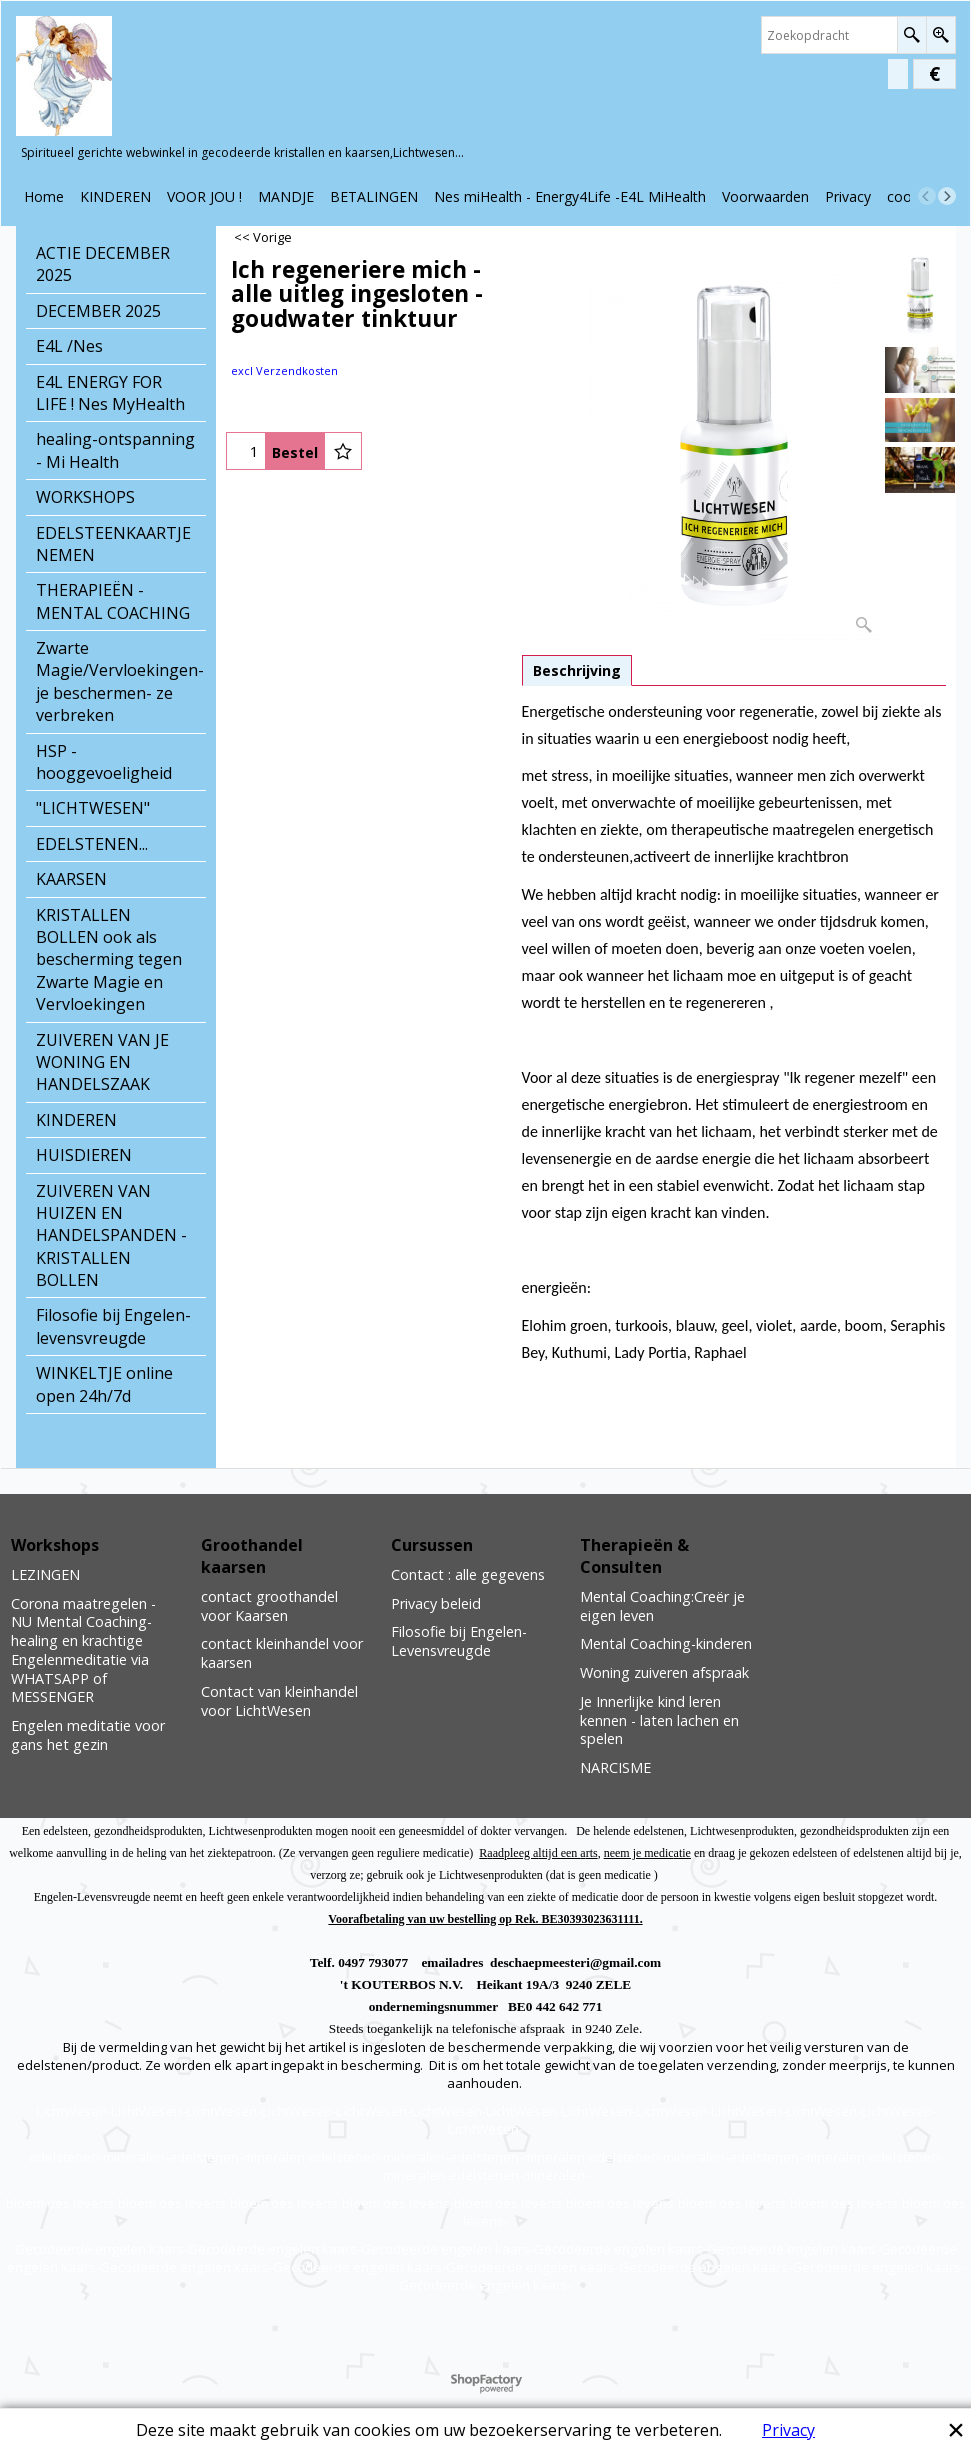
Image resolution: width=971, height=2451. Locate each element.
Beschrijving (577, 670)
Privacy (788, 2430)
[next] (947, 196)
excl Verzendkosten (284, 370)
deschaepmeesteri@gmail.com (575, 1962)
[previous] (927, 196)
